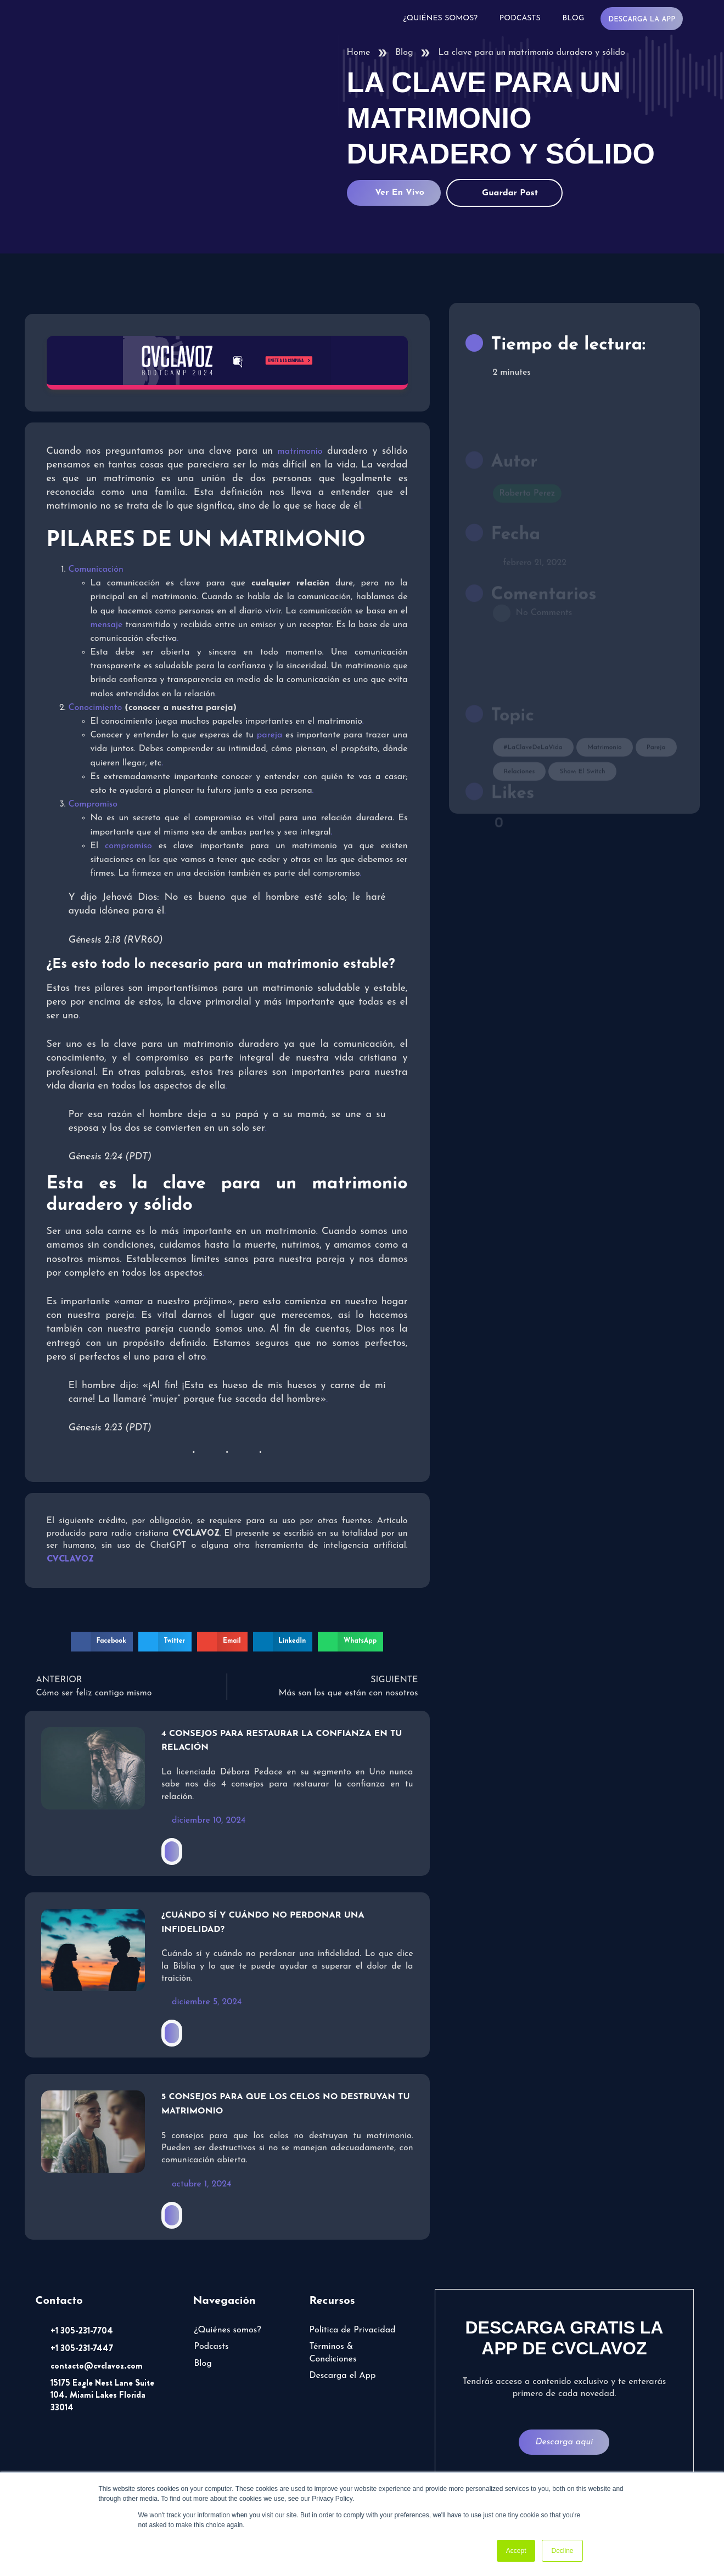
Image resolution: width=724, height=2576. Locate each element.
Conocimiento (95, 707)
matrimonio (300, 451)
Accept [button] (516, 2551)
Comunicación (96, 569)
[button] (102, 1641)
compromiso (128, 846)
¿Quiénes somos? (440, 18)
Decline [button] (562, 2551)
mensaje (107, 625)
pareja (269, 735)
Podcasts (520, 18)
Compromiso (93, 804)
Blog (574, 18)
